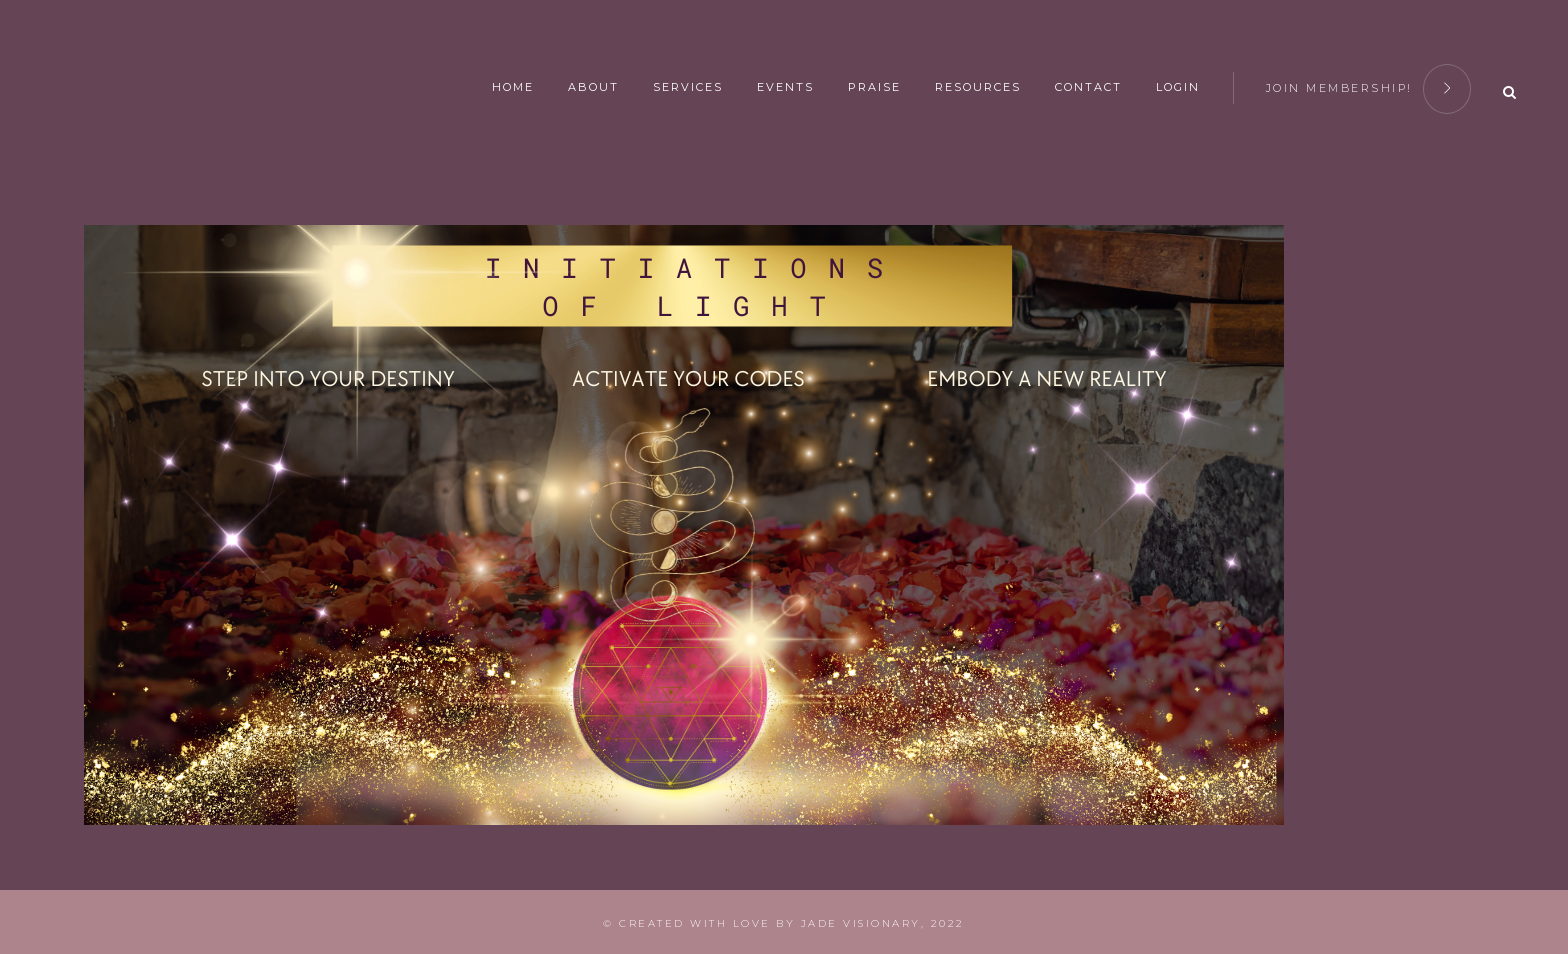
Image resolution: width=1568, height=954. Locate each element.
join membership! (1369, 85)
